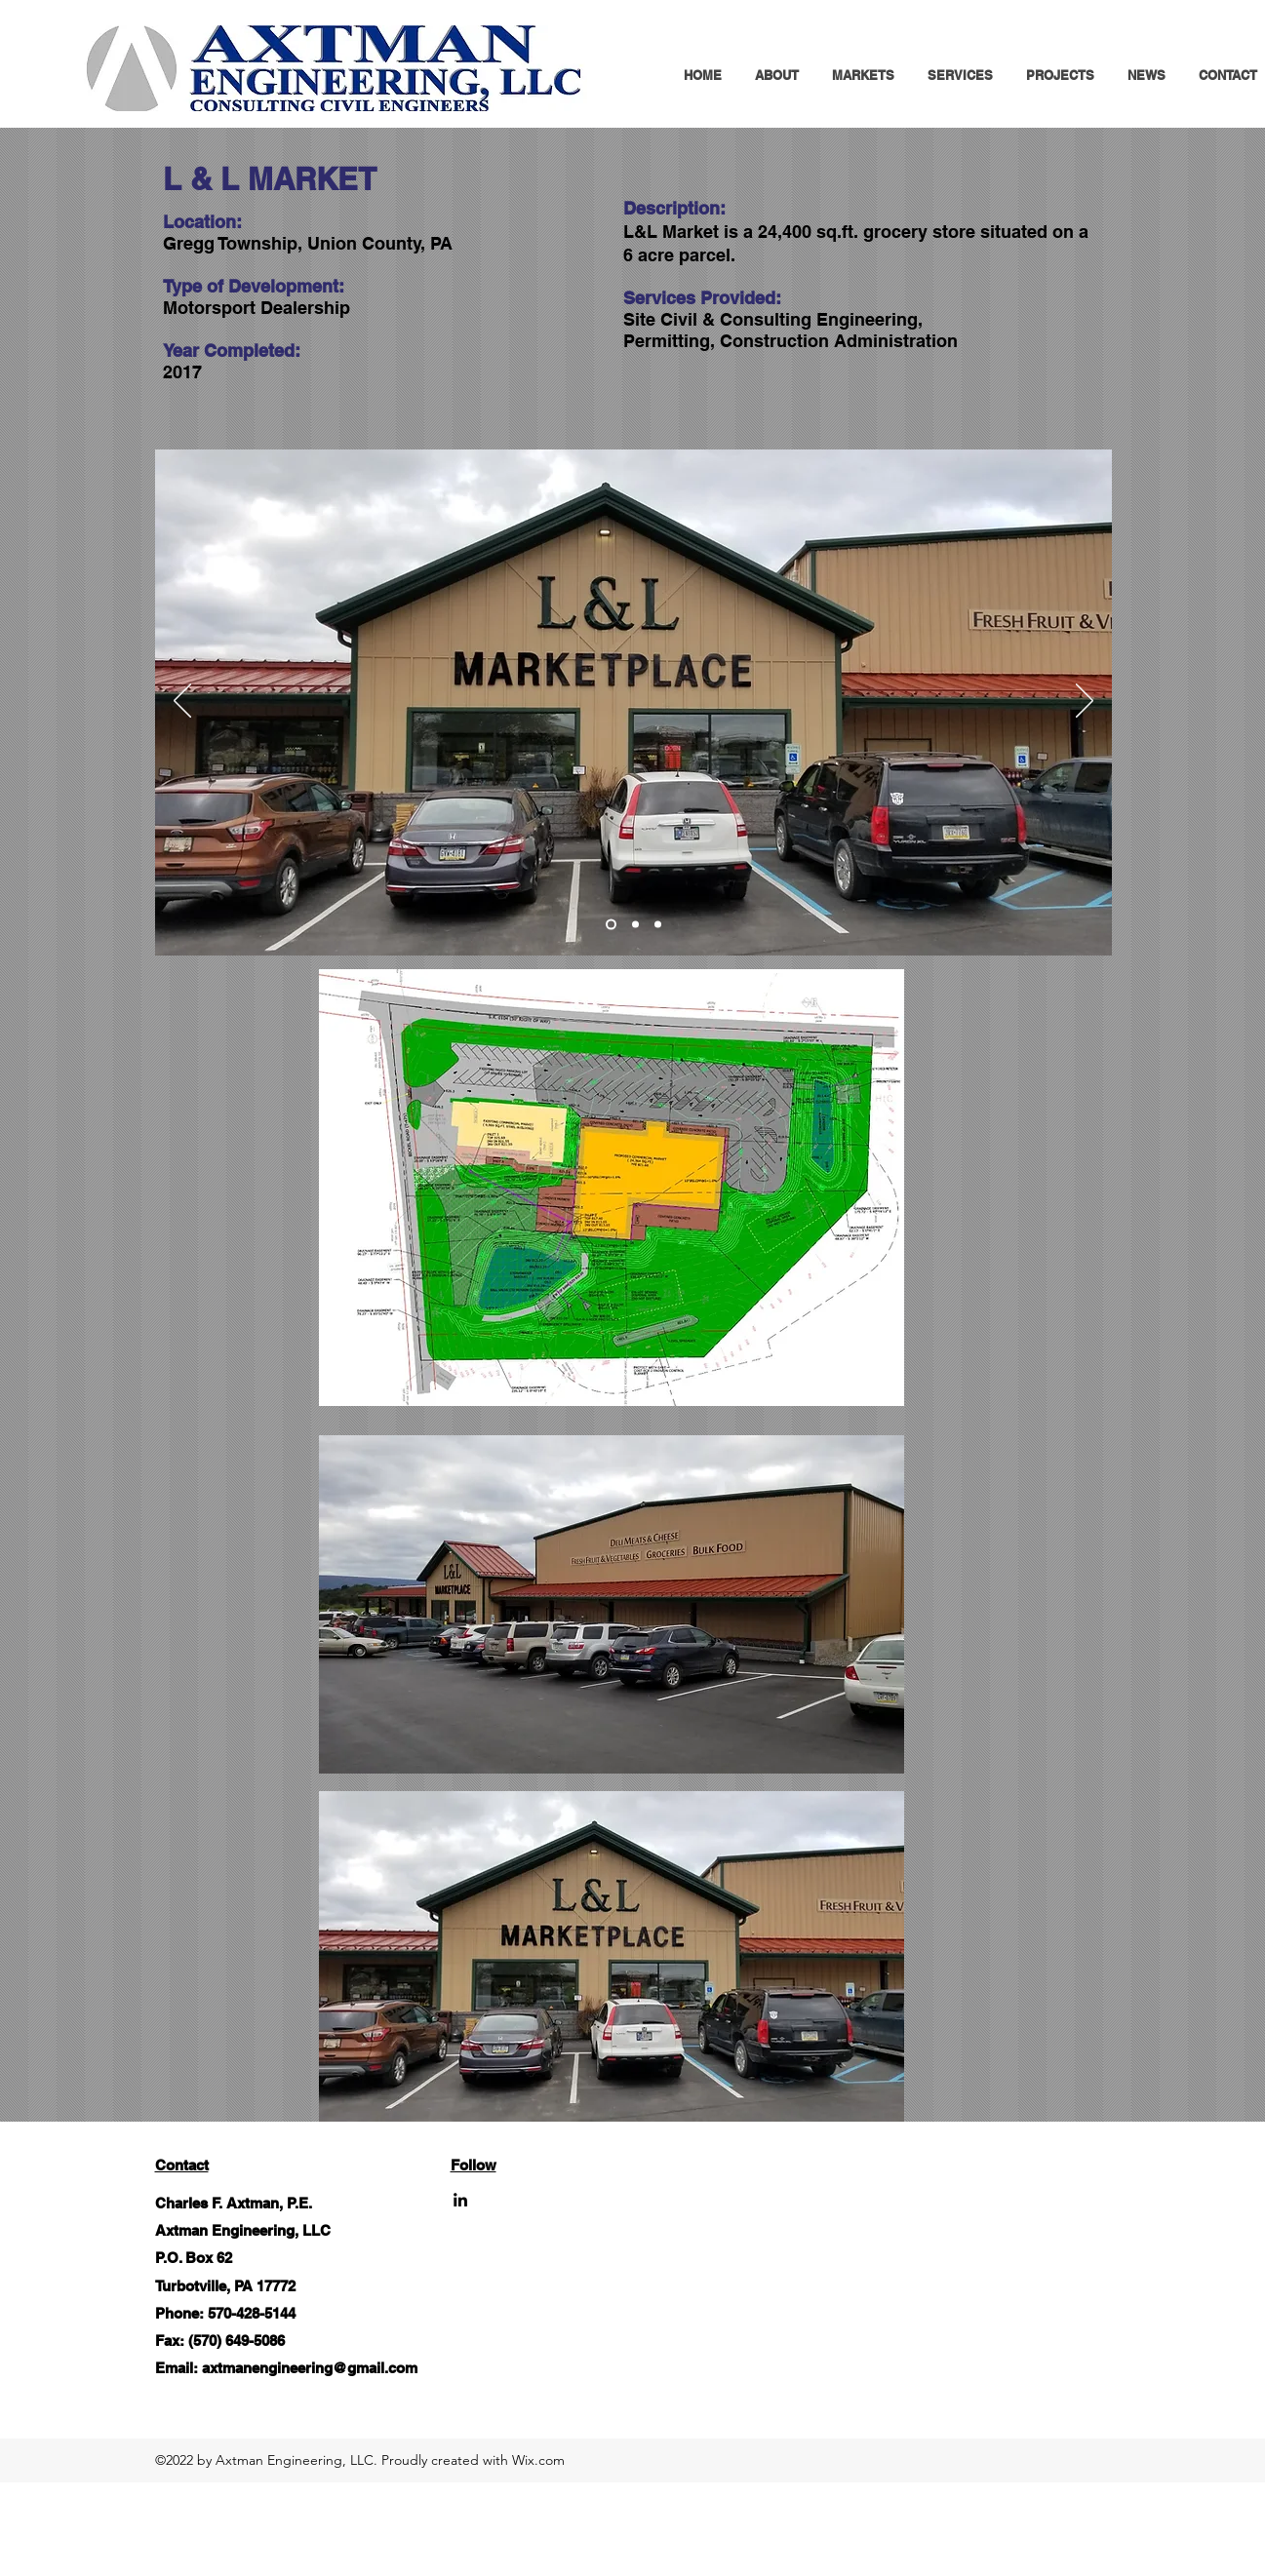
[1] (635, 924)
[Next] (1084, 702)
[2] (657, 924)
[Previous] (182, 702)
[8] (611, 924)
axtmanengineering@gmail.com (309, 2368)
